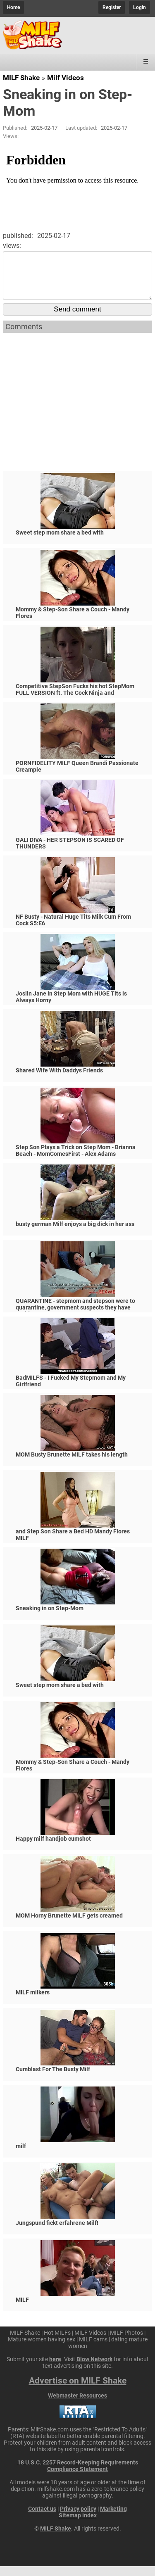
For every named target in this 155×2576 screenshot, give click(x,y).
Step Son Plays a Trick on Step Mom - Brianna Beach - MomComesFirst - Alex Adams (76, 1160)
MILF (22, 2309)
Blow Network (94, 2369)
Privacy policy (78, 2518)
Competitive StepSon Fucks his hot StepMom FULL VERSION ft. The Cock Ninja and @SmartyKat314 (75, 703)
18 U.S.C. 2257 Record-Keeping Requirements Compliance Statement (77, 2475)
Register (112, 7)
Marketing (113, 2518)
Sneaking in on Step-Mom (49, 1618)
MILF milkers (33, 2002)
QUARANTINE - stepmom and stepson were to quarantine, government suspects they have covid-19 (75, 1317)
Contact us (42, 2518)
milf (21, 2156)
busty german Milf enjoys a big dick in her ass (75, 1234)
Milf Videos (65, 78)
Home (13, 7)
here (55, 2369)
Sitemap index (78, 2525)
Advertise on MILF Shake (77, 2390)
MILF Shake (21, 78)
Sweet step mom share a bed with (60, 542)
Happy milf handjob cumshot (53, 1848)
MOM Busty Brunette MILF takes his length (72, 1464)
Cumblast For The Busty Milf (53, 2079)
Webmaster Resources (77, 2405)
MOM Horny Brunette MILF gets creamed (69, 1925)
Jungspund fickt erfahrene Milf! (57, 2232)
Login (139, 7)
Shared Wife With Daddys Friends (59, 1080)
